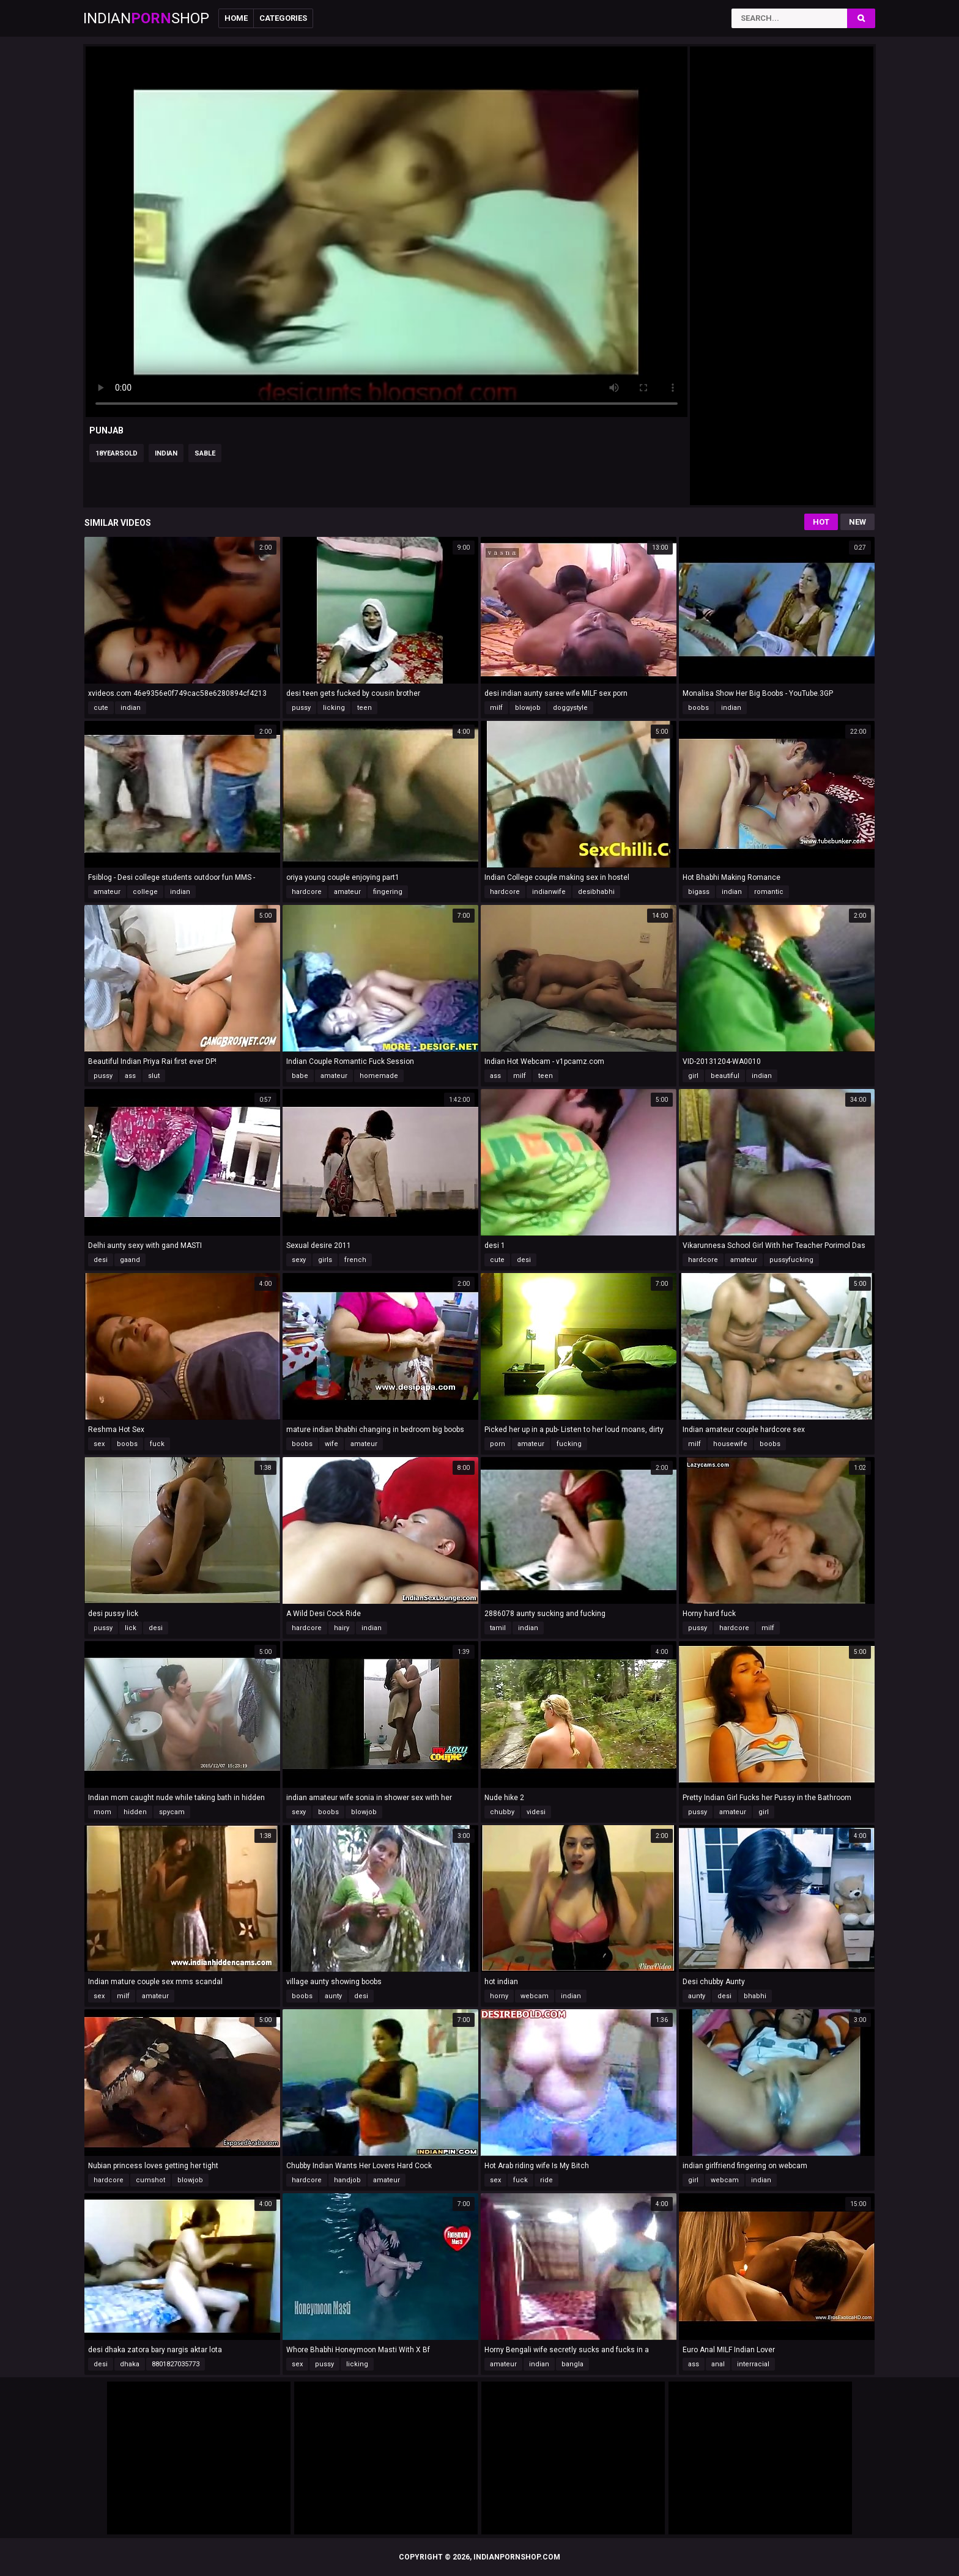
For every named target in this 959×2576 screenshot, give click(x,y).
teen (364, 708)
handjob (347, 2180)
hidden (135, 1812)
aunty (333, 1996)
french (355, 1260)
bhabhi (755, 1996)
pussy (301, 708)
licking (334, 708)
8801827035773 (175, 2364)
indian (166, 453)
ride (546, 2180)
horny (499, 1996)
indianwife (549, 892)
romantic (768, 892)
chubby (502, 1812)
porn (497, 1444)
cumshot (150, 2180)
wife (331, 1444)
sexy (299, 1260)
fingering (387, 892)
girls (325, 1260)
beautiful (725, 1076)
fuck (157, 1444)
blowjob (528, 708)
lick (130, 1628)
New (857, 521)
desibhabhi (596, 892)
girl (693, 1076)
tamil (498, 1628)
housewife (730, 1444)
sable (204, 453)
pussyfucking (791, 1260)
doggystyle (570, 708)
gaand (130, 1260)
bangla (572, 2364)
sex (99, 1444)
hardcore (307, 892)
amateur (107, 892)
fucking (569, 1444)
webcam (534, 1996)
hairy (341, 1628)
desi (101, 1260)
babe (300, 1076)
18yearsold (116, 453)
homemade (379, 1076)
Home (236, 18)
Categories (283, 18)
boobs (698, 708)
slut (154, 1076)
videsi (536, 1812)
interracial (753, 2364)
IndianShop (146, 18)
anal (718, 2364)
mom (102, 1812)
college (145, 892)
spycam (172, 1812)
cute (101, 708)
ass (130, 1076)
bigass (698, 892)
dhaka (129, 2364)
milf (496, 708)
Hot (821, 521)
